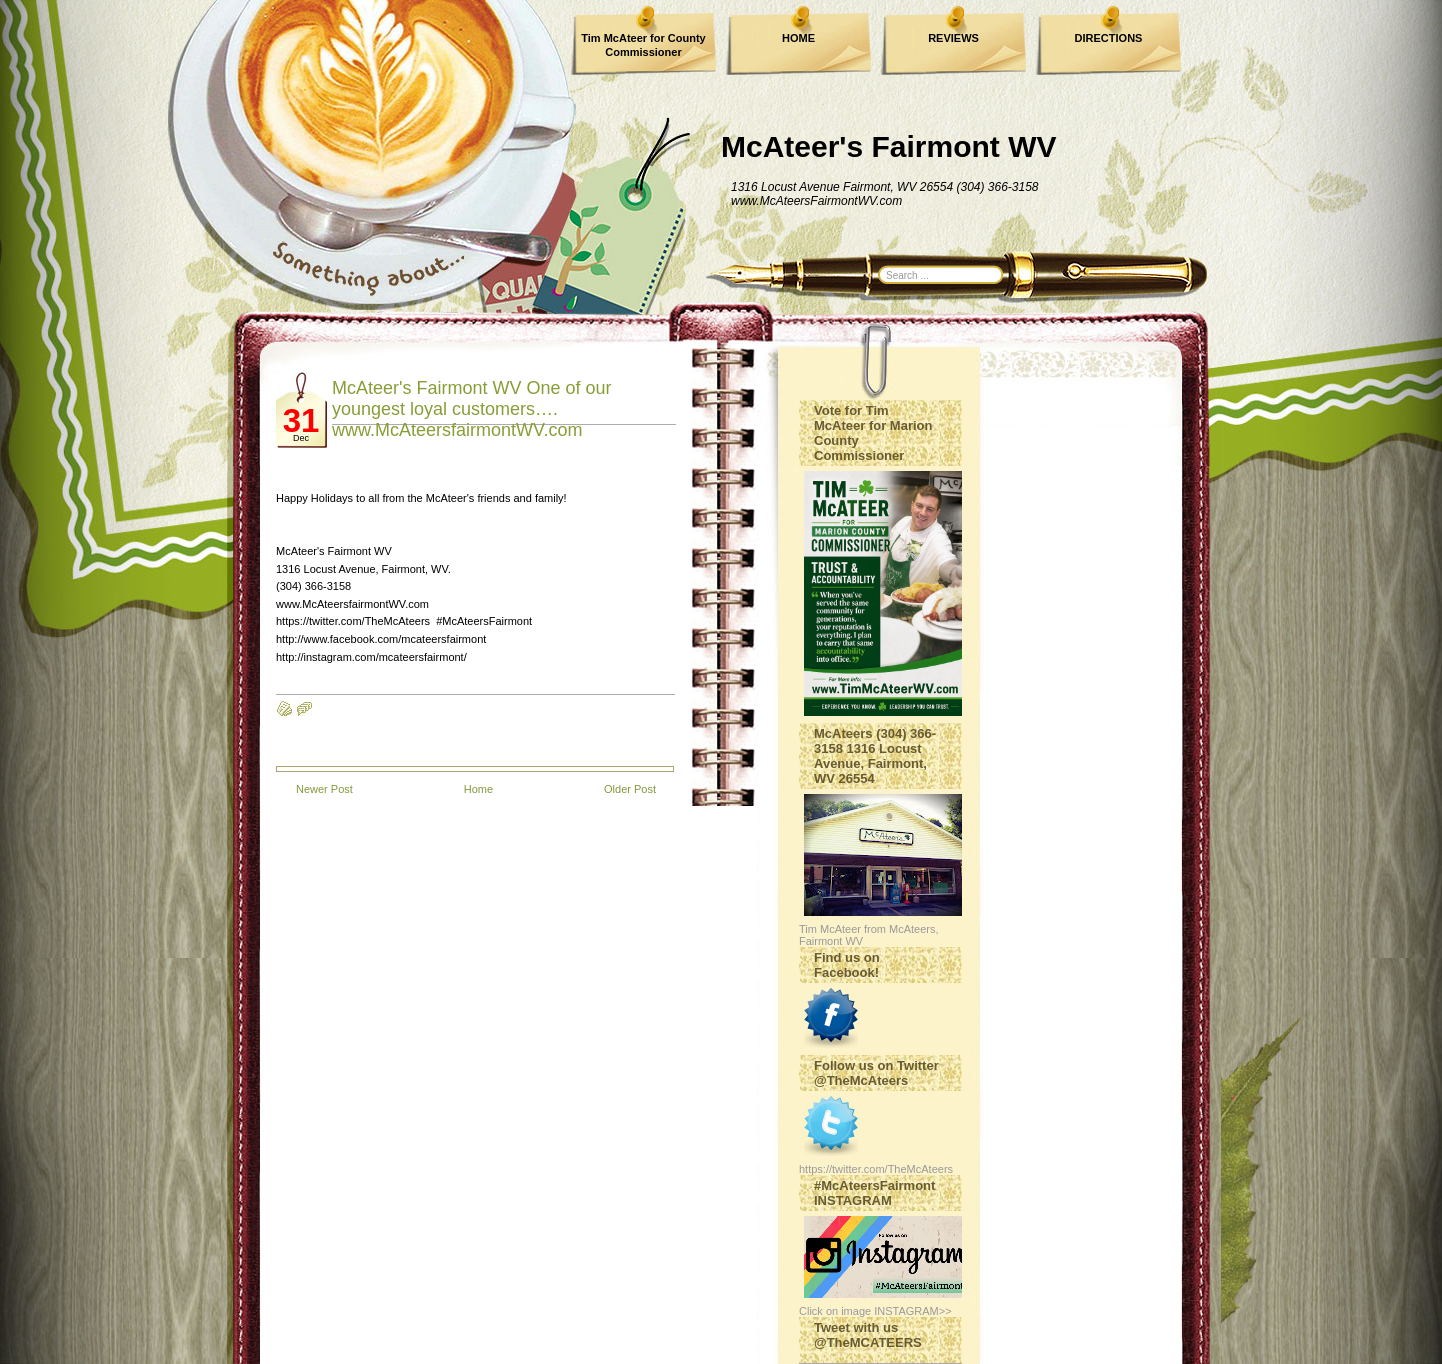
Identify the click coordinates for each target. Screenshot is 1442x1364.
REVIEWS (953, 38)
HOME (798, 38)
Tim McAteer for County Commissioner (643, 45)
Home (478, 789)
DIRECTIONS (1109, 38)
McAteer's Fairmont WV (889, 146)
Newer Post (324, 789)
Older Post (630, 789)
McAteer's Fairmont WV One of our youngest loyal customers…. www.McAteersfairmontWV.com (472, 409)
